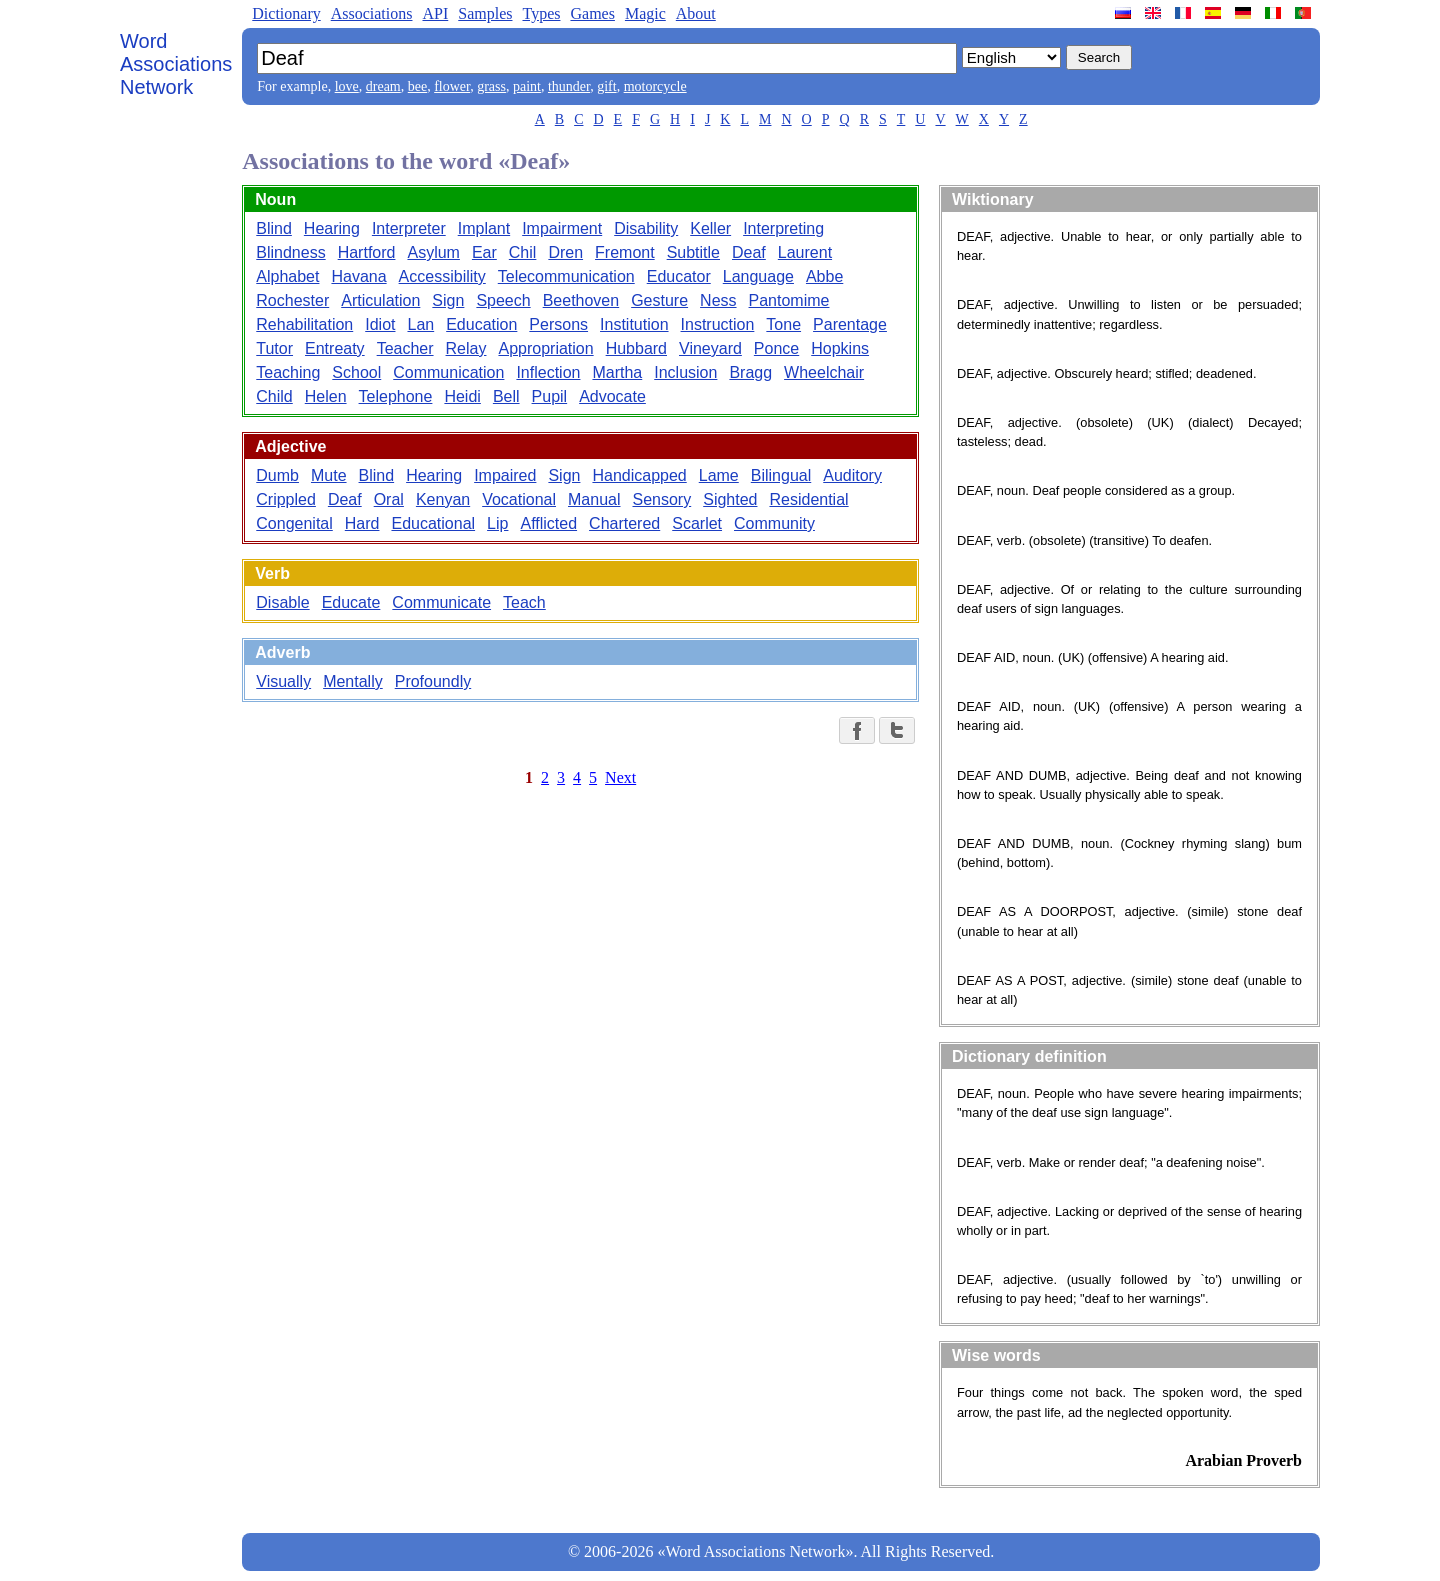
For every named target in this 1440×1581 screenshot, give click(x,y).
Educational (433, 523)
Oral (389, 499)
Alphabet (287, 276)
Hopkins (840, 348)
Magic (645, 13)
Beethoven (581, 300)
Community (774, 523)
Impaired (505, 475)
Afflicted (548, 523)
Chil (523, 252)
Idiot (380, 324)
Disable (282, 602)
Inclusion (685, 372)
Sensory (662, 499)
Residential (808, 499)
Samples (485, 13)
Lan (420, 324)
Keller (710, 228)
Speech (503, 300)
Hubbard (636, 348)
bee (417, 86)
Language (758, 276)
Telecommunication (566, 276)
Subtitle (693, 252)
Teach (524, 602)
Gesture (659, 300)
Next (620, 777)
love (347, 86)
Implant (484, 228)
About (696, 13)
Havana (358, 276)
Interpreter (409, 228)
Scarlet (697, 523)
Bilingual (781, 475)
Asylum (433, 252)
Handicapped (639, 475)
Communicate (441, 602)
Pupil (550, 396)
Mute (329, 475)
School (356, 372)
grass (491, 86)
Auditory (852, 475)
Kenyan (443, 499)
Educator (679, 276)
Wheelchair (824, 372)
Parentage (850, 324)
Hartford (367, 252)
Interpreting (783, 228)
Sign (448, 300)
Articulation (380, 300)
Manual (594, 499)
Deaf (749, 252)
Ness (718, 300)
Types (541, 13)
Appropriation (545, 348)
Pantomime (789, 300)
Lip (497, 523)
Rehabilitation (304, 324)
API (435, 13)
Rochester (292, 300)
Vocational (519, 499)
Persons (558, 324)
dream (383, 86)
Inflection (548, 372)
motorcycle (655, 86)
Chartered (624, 523)
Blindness (290, 252)
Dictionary (286, 13)
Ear (484, 252)
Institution (634, 324)
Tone (783, 324)
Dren (565, 252)
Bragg (750, 372)
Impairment (562, 228)
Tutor (274, 348)
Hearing (332, 228)
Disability (646, 228)
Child (274, 396)
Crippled (286, 499)
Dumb (277, 475)
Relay (466, 348)
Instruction (718, 324)
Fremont (625, 252)
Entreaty (335, 348)
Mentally (353, 681)
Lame (719, 475)
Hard (362, 523)
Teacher (405, 348)
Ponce (776, 348)
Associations (372, 13)
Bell (506, 396)
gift (606, 86)
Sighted (730, 499)
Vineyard (710, 348)
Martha (617, 372)
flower (452, 86)
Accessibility (442, 276)
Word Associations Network (176, 64)
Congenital (294, 523)
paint (527, 86)
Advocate (612, 396)
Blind (274, 228)
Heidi (462, 396)
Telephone (396, 396)
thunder (569, 86)
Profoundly (433, 681)
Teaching (288, 372)
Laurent (805, 252)
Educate (351, 602)
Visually (283, 681)
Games (592, 13)
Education (481, 324)
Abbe (824, 276)
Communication (448, 372)
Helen (326, 396)
